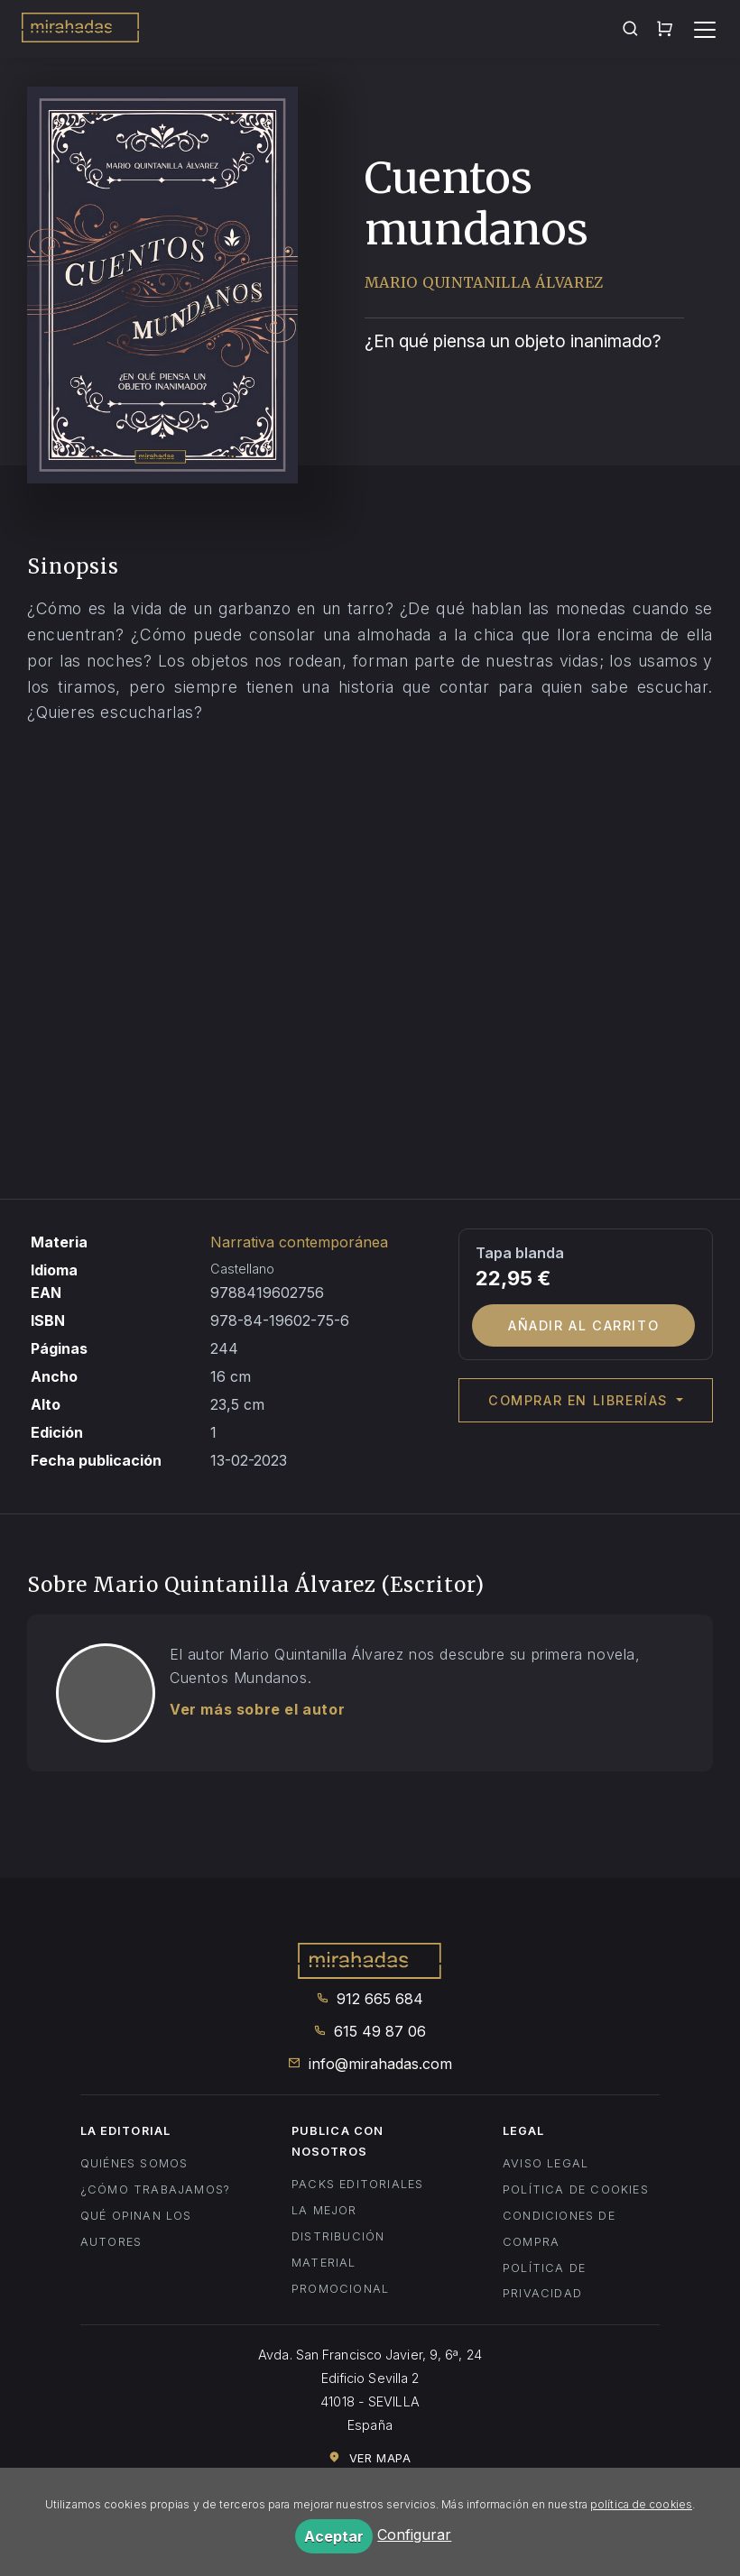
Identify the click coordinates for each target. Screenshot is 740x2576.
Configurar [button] (414, 2534)
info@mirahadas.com (370, 2064)
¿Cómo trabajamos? (155, 2189)
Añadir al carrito (583, 1325)
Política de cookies (576, 2189)
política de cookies (641, 2504)
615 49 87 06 (369, 2031)
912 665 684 (369, 1999)
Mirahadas (80, 31)
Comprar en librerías (580, 1400)
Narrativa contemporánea (299, 1242)
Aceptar (334, 2536)
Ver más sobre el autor (257, 1709)
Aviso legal (545, 2163)
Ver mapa (369, 2458)
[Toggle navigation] (704, 30)
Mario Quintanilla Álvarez (485, 282)
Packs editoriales (357, 2184)
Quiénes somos (134, 2163)
